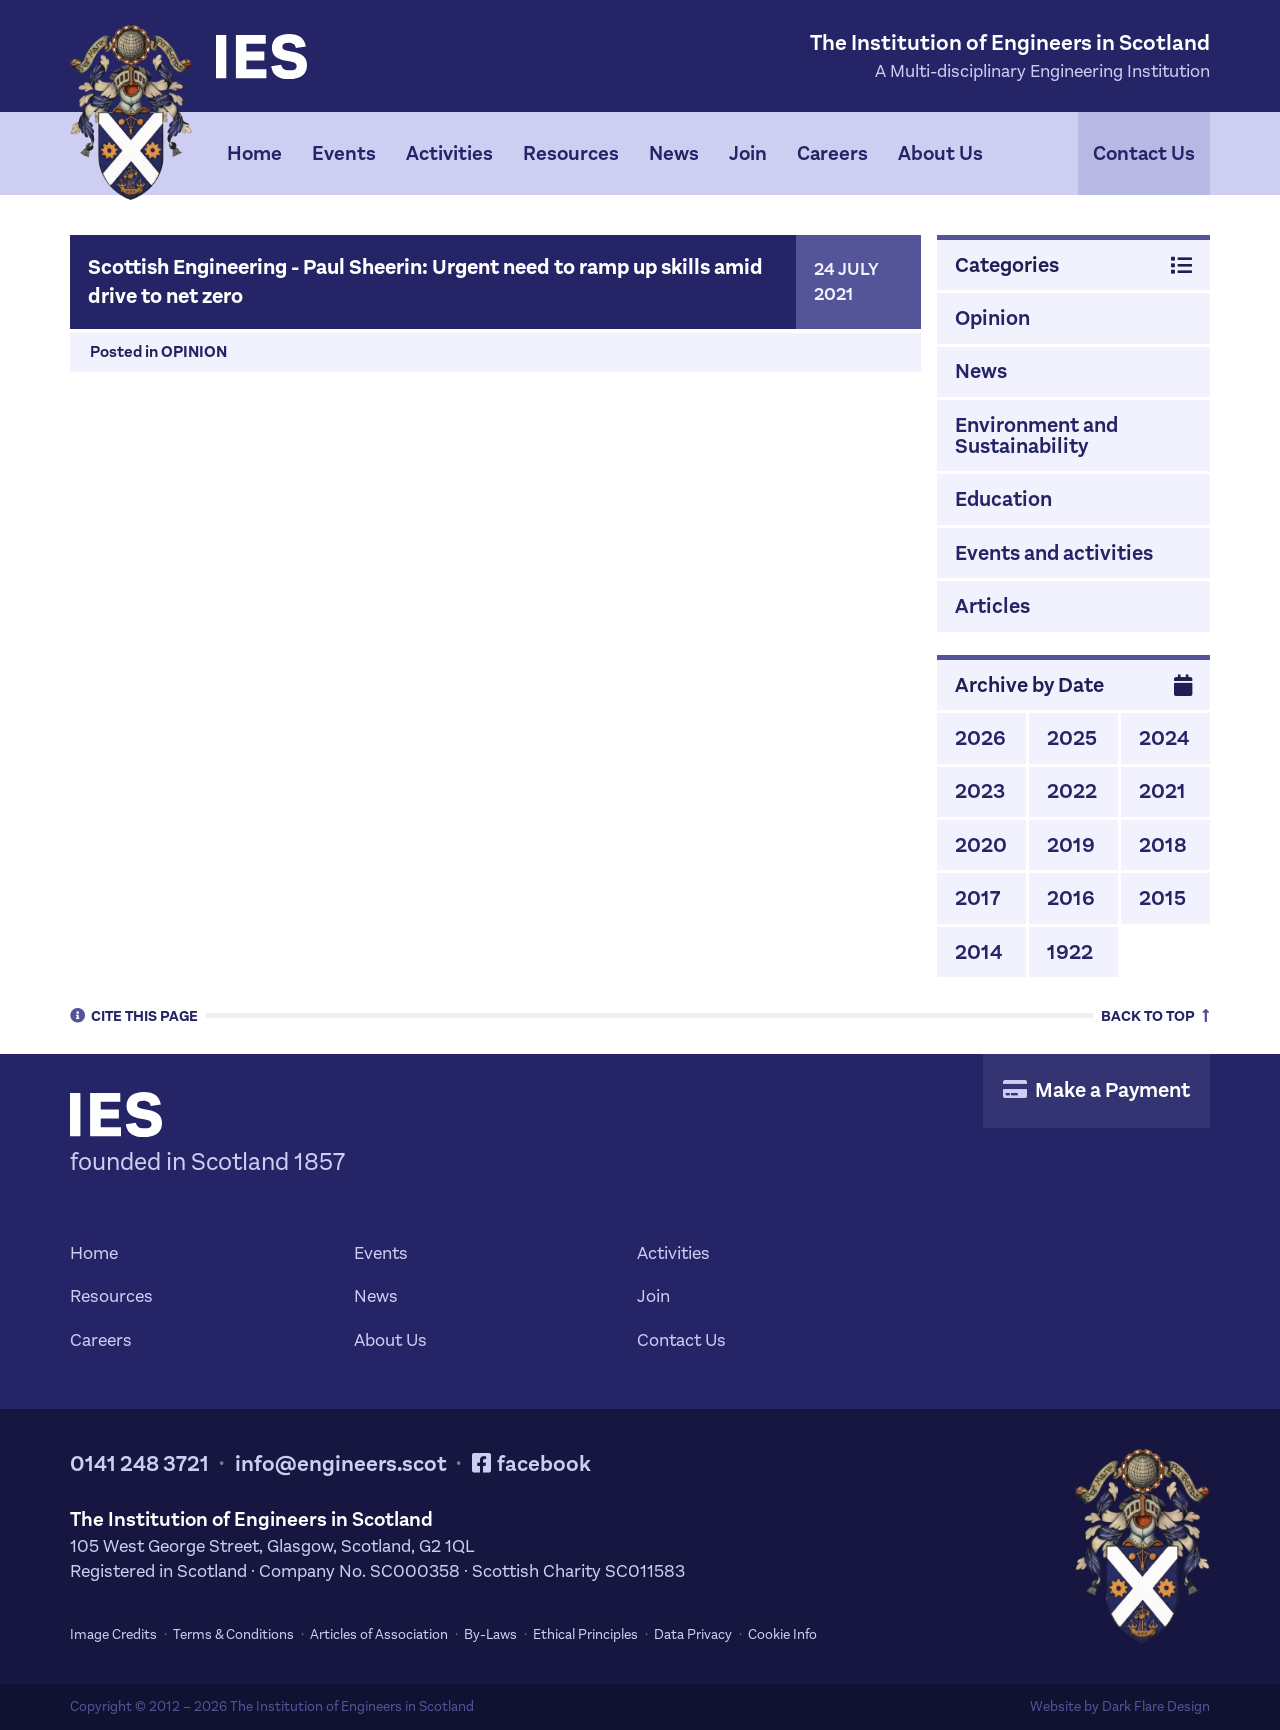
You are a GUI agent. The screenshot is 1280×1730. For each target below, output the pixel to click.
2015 (1162, 898)
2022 (1072, 791)
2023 (980, 791)
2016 (1071, 898)
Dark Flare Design (1156, 1706)
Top (1155, 1015)
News (674, 153)
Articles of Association (379, 1634)
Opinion (194, 351)
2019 (1071, 845)
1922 (1070, 952)
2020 (981, 845)
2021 (1162, 791)
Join (748, 153)
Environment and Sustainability (1036, 435)
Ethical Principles (585, 1634)
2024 (1164, 738)
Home (254, 153)
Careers (832, 153)
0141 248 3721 (139, 1463)
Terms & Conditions (233, 1634)
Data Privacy (693, 1634)
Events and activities (1054, 553)
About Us (940, 153)
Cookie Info (782, 1634)
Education (1003, 499)
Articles (992, 606)
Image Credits (113, 1634)
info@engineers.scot (341, 1463)
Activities (449, 153)
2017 (977, 898)
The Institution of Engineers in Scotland (352, 1706)
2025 (1072, 738)
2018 (1163, 845)
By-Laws (490, 1634)
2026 (980, 738)
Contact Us (1144, 153)
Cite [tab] (134, 1015)
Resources (571, 153)
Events (344, 153)
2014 (978, 952)
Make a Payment (1096, 1090)
